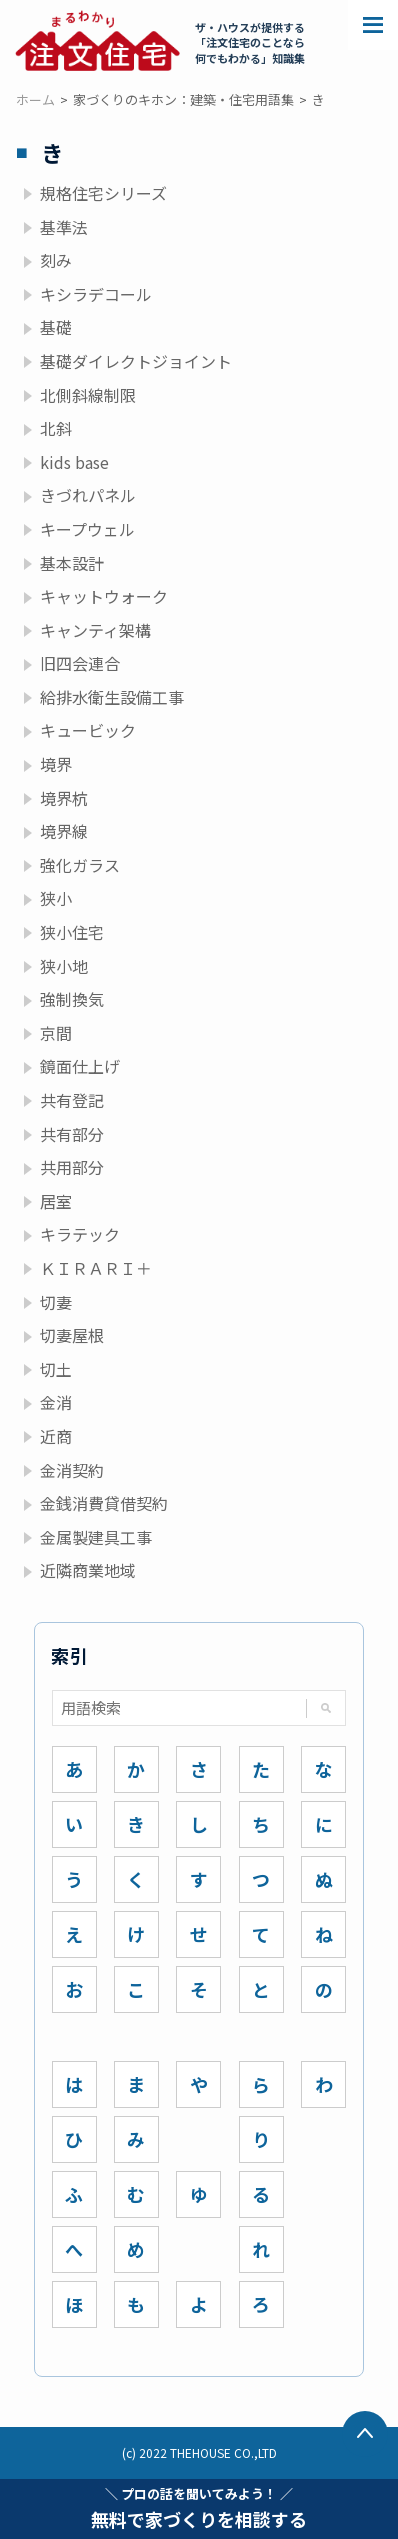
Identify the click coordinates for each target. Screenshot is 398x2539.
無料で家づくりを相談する (199, 2508)
